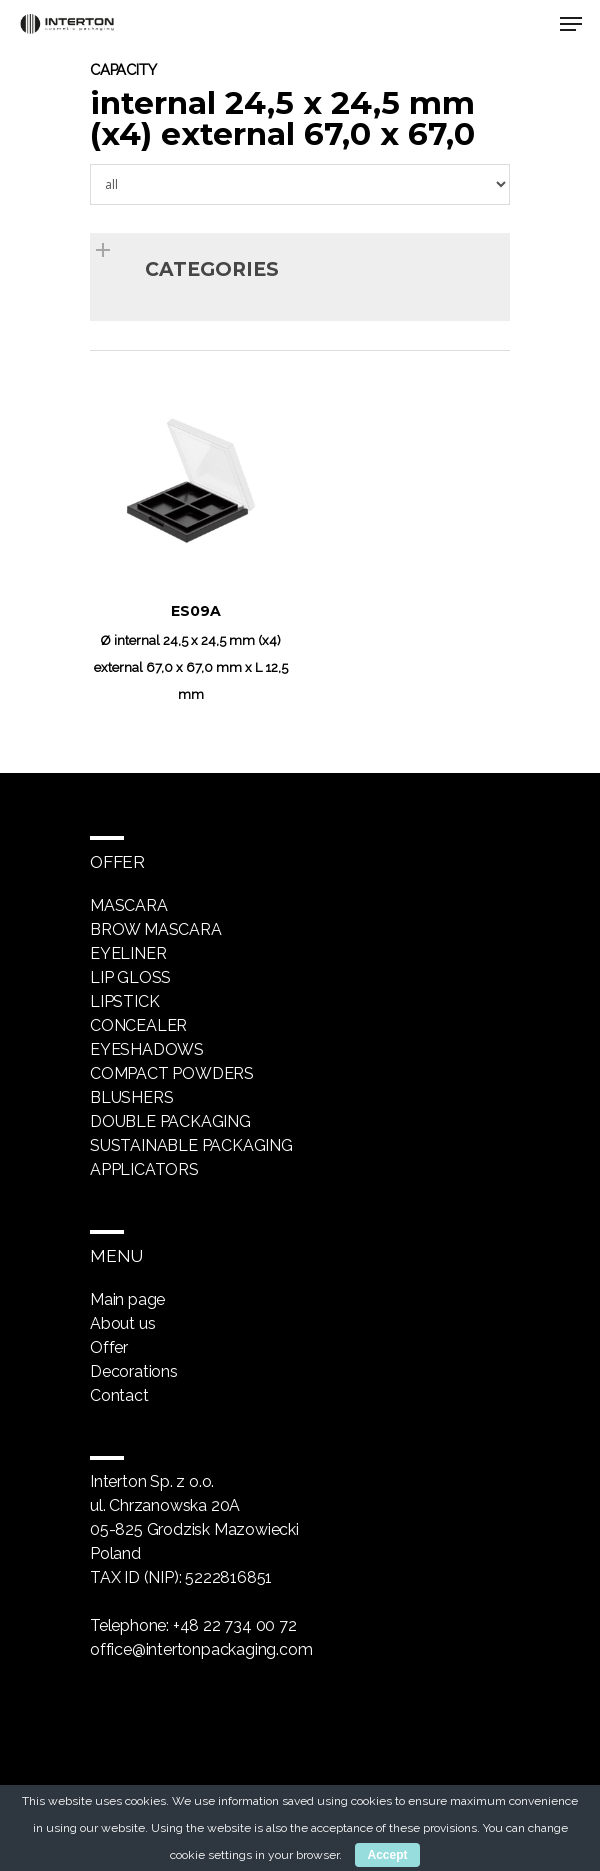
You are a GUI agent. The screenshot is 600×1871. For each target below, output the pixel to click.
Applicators (144, 1169)
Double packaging (170, 1121)
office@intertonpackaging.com (201, 1649)
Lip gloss (130, 977)
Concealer (138, 1025)
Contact (119, 1395)
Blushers (131, 1097)
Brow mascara (156, 929)
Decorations (134, 1371)
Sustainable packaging (191, 1145)
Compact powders (172, 1073)
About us (122, 1323)
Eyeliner (128, 953)
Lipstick (124, 1001)
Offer (109, 1347)
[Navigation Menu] (571, 24)
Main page (127, 1299)
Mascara (129, 905)
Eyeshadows (147, 1049)
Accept (387, 1855)
